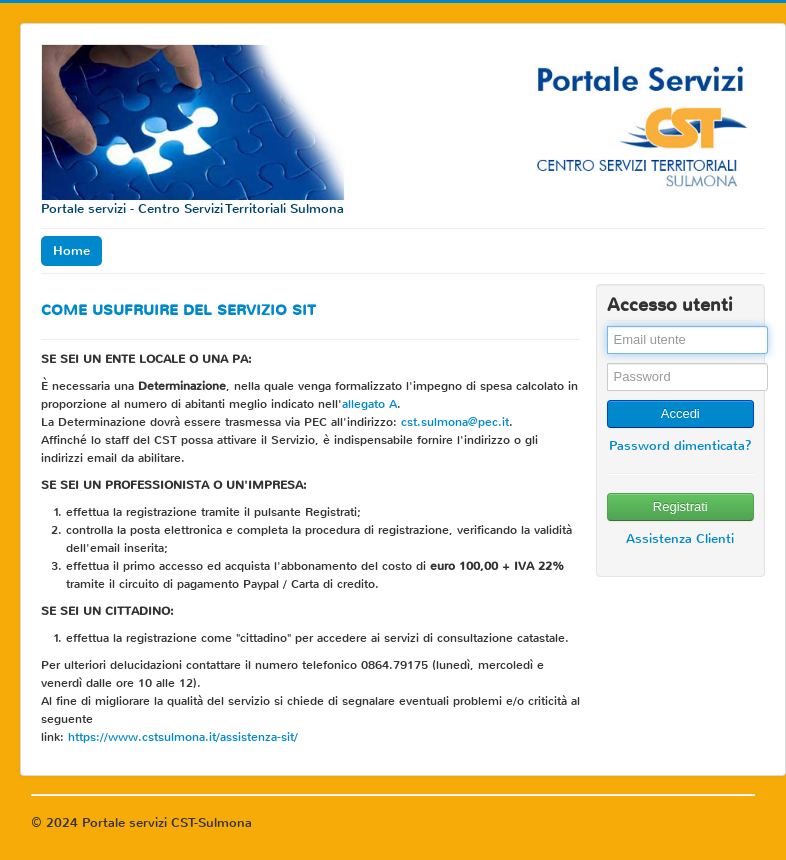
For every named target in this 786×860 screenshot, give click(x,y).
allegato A (369, 404)
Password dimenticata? (680, 445)
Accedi (680, 413)
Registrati (680, 506)
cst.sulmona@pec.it (455, 422)
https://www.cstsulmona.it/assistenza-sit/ (183, 737)
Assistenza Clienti (680, 538)
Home (71, 250)
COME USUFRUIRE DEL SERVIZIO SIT (178, 310)
